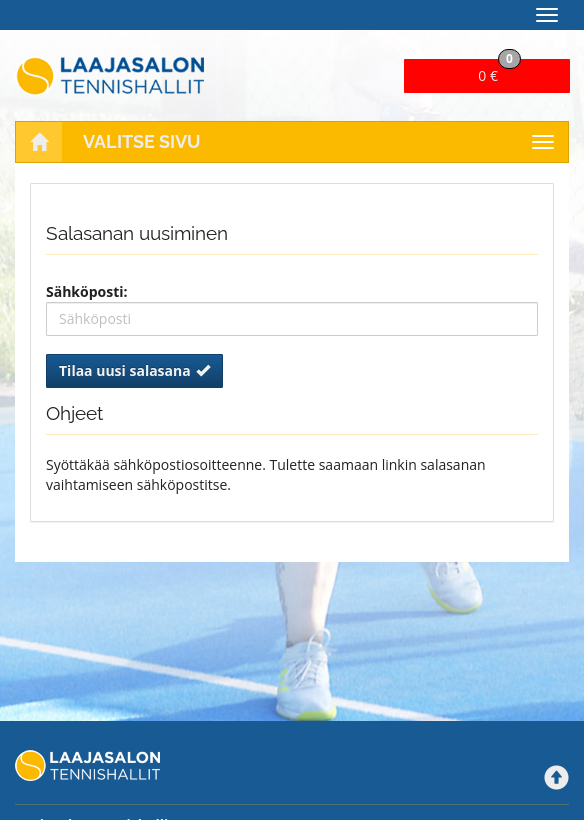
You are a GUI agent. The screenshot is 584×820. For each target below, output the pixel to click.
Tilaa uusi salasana (134, 370)
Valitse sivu (142, 141)
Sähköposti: (87, 291)
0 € (499, 72)
